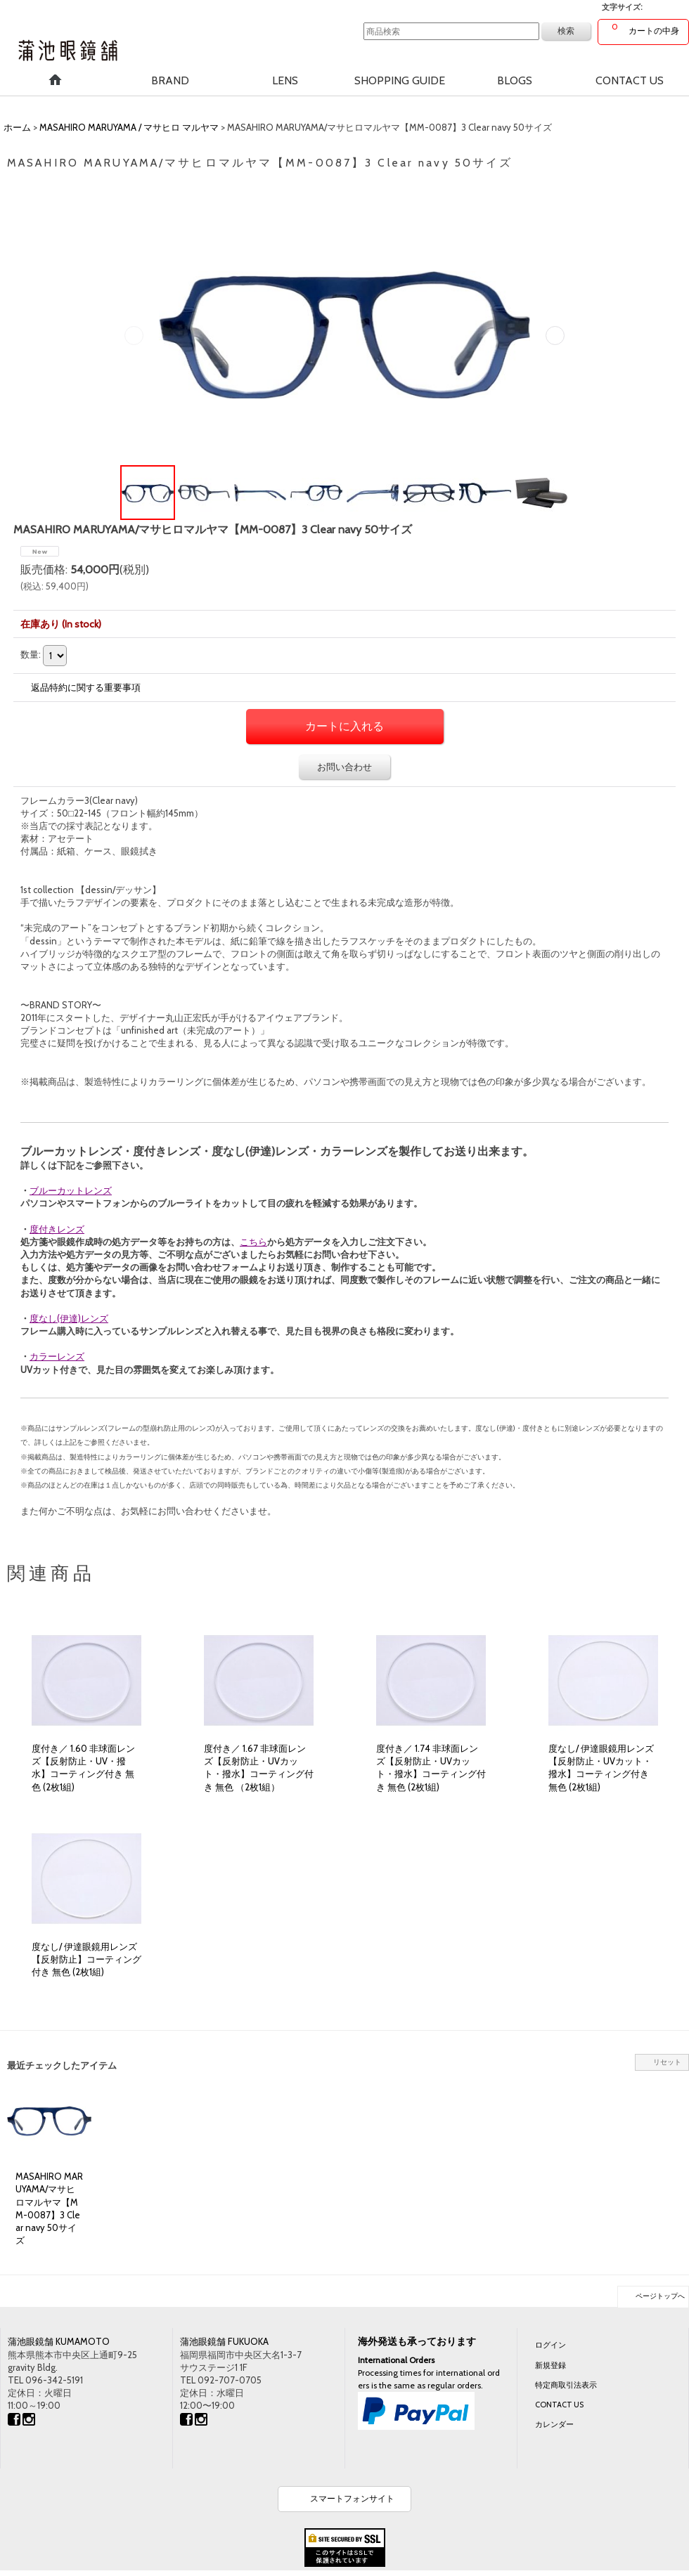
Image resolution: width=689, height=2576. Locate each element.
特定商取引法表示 (566, 2385)
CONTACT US (559, 2404)
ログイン (550, 2345)
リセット (667, 2062)
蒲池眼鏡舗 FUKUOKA (224, 2341)
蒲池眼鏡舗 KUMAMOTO (59, 2341)
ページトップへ (660, 2296)
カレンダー (554, 2424)
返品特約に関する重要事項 (86, 687)
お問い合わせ (344, 766)
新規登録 (550, 2365)
